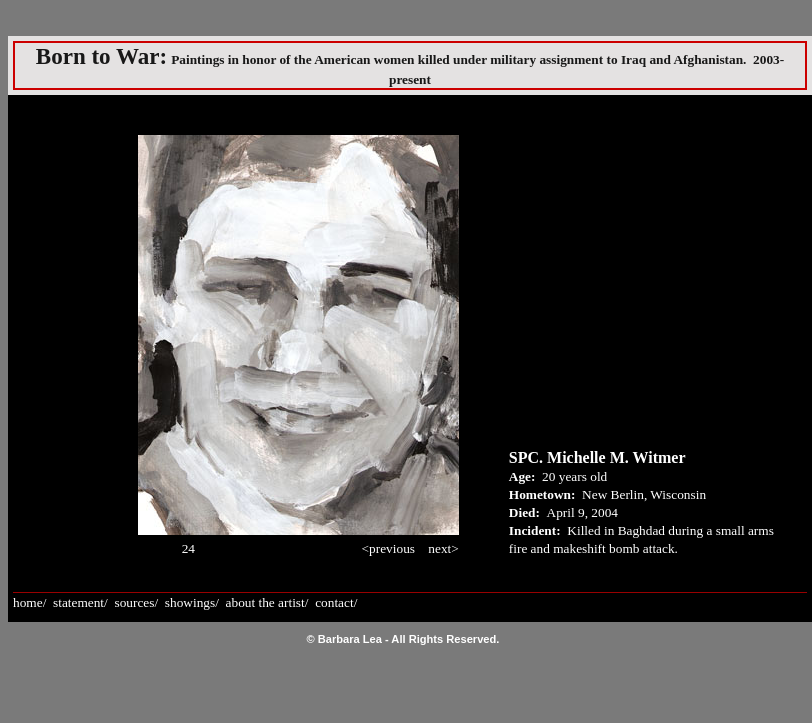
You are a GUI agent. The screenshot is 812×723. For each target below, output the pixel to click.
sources (134, 602)
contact (334, 602)
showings (190, 602)
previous (392, 548)
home (28, 602)
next (439, 548)
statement (78, 602)
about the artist (265, 602)
